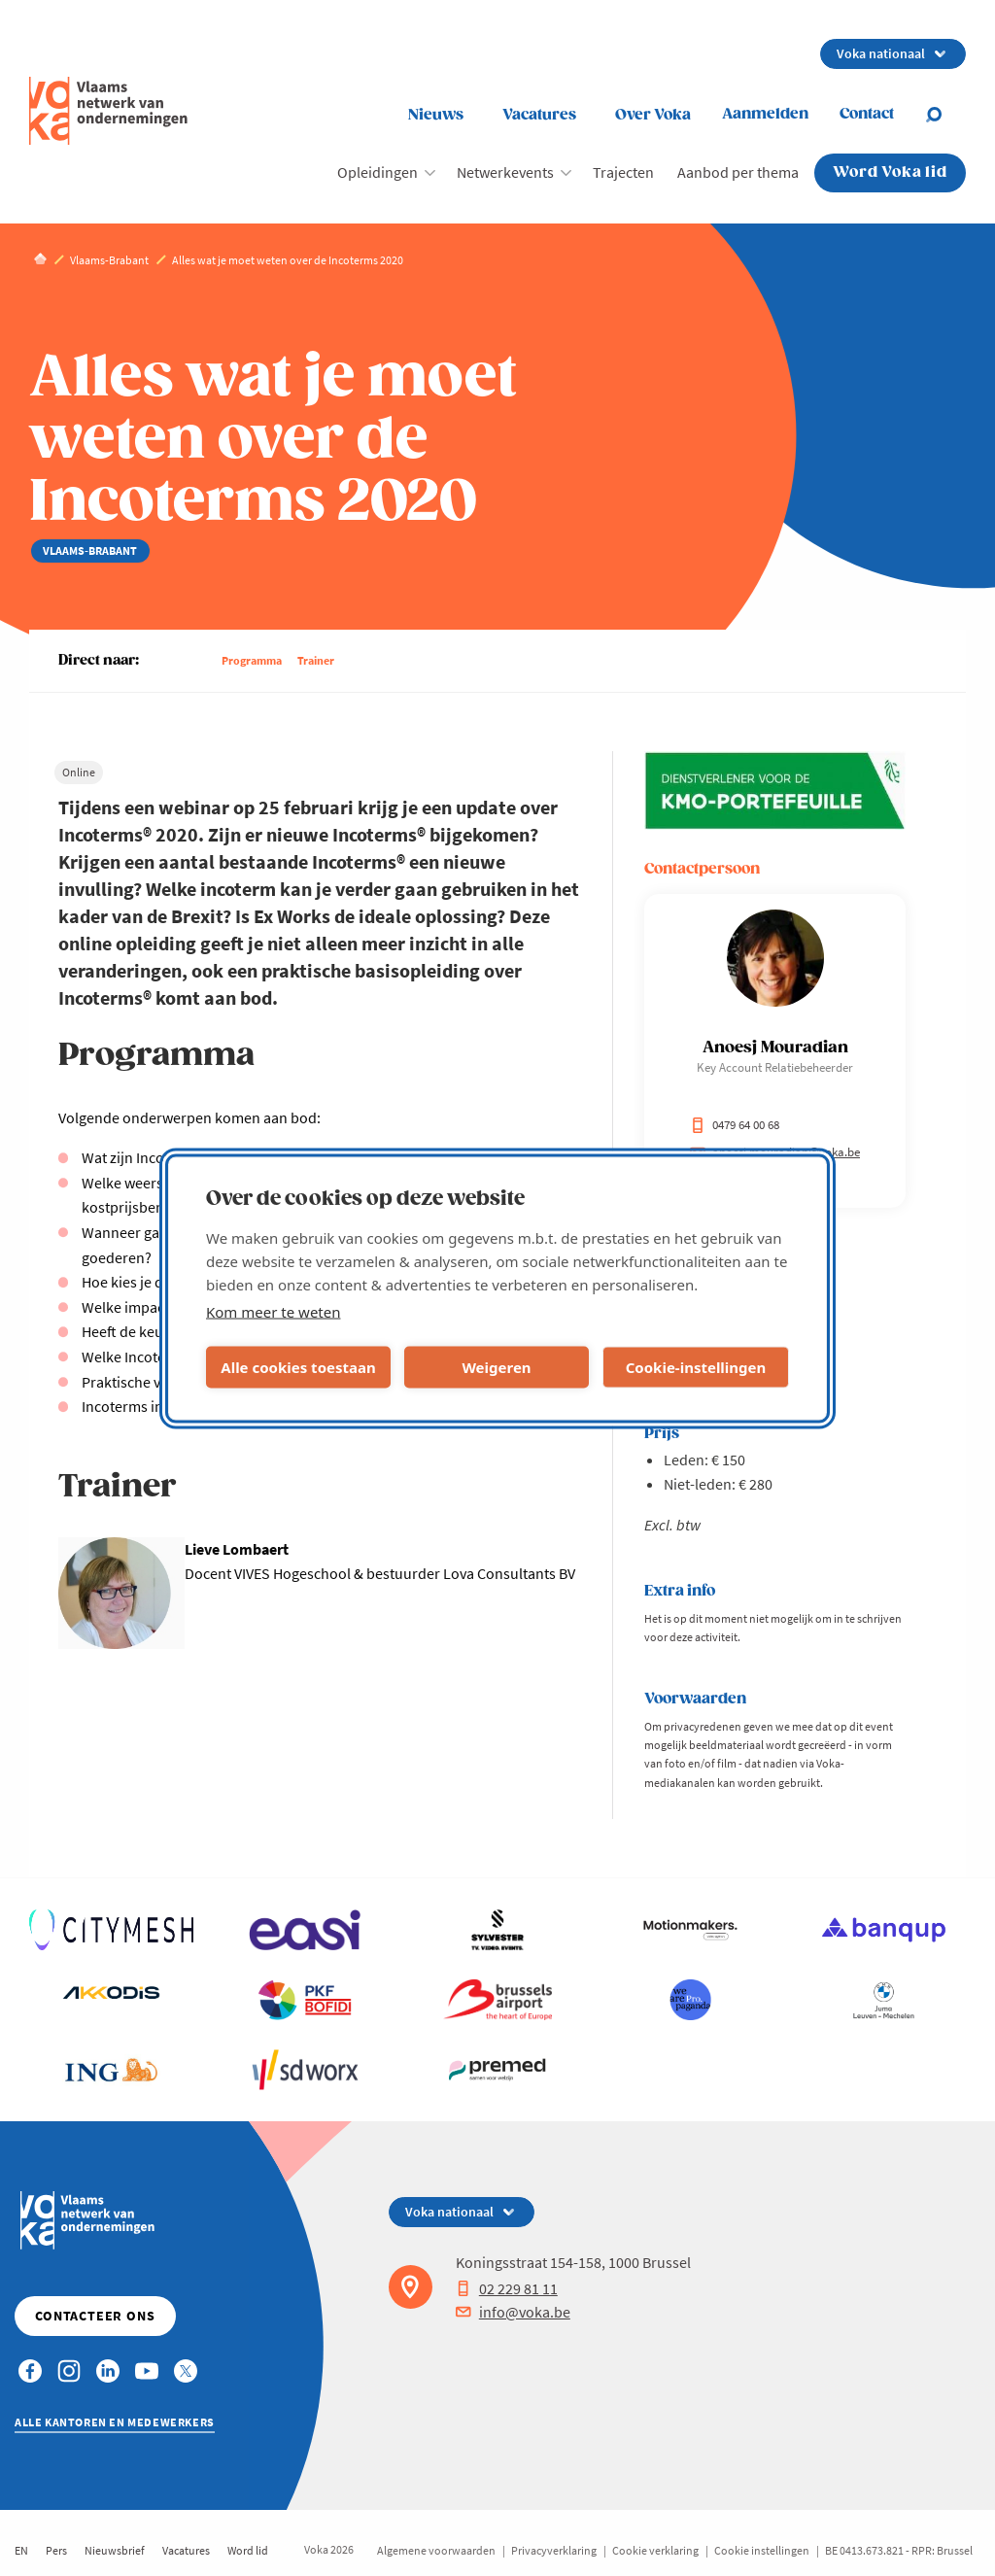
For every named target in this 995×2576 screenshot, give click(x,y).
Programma (252, 660)
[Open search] (945, 114)
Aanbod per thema (738, 172)
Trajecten (623, 172)
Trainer (315, 660)
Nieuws (435, 115)
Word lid (247, 2550)
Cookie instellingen (761, 2550)
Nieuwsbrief (115, 2550)
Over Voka (653, 115)
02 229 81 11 (507, 2288)
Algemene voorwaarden (436, 2550)
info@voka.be (513, 2311)
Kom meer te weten (273, 1311)
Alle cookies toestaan (298, 1367)
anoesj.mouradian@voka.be (775, 1152)
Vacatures (539, 115)
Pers (56, 2550)
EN (21, 2550)
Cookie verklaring (655, 2550)
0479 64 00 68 (734, 1124)
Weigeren (496, 1367)
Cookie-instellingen (696, 1367)
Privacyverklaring (554, 2550)
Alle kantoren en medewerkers (115, 2422)
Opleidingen (377, 172)
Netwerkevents (505, 172)
